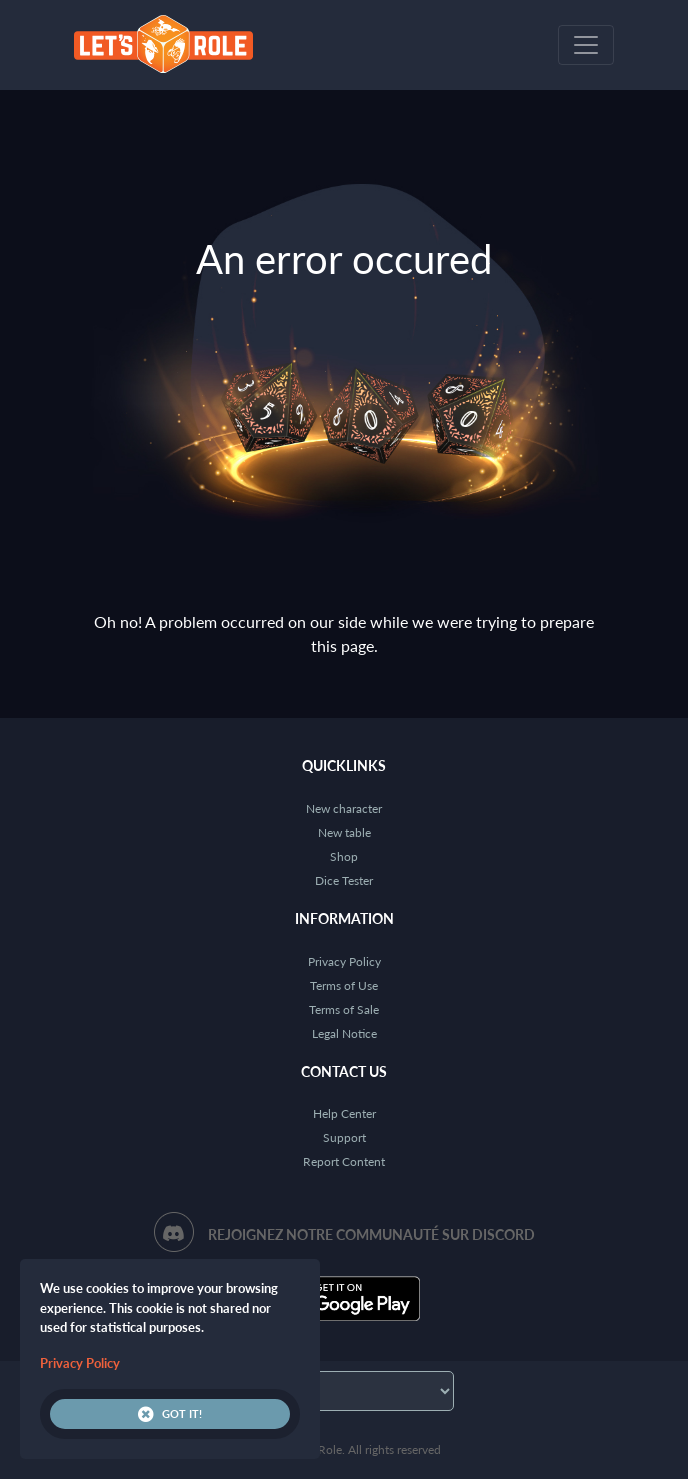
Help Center (344, 1113)
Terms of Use (344, 985)
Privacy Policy (344, 961)
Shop (344, 856)
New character (344, 808)
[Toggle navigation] (586, 45)
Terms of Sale (344, 1009)
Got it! (170, 1414)
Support (344, 1137)
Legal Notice (344, 1033)
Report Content (344, 1161)
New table (344, 832)
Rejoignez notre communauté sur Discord (371, 1234)
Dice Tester (344, 880)
